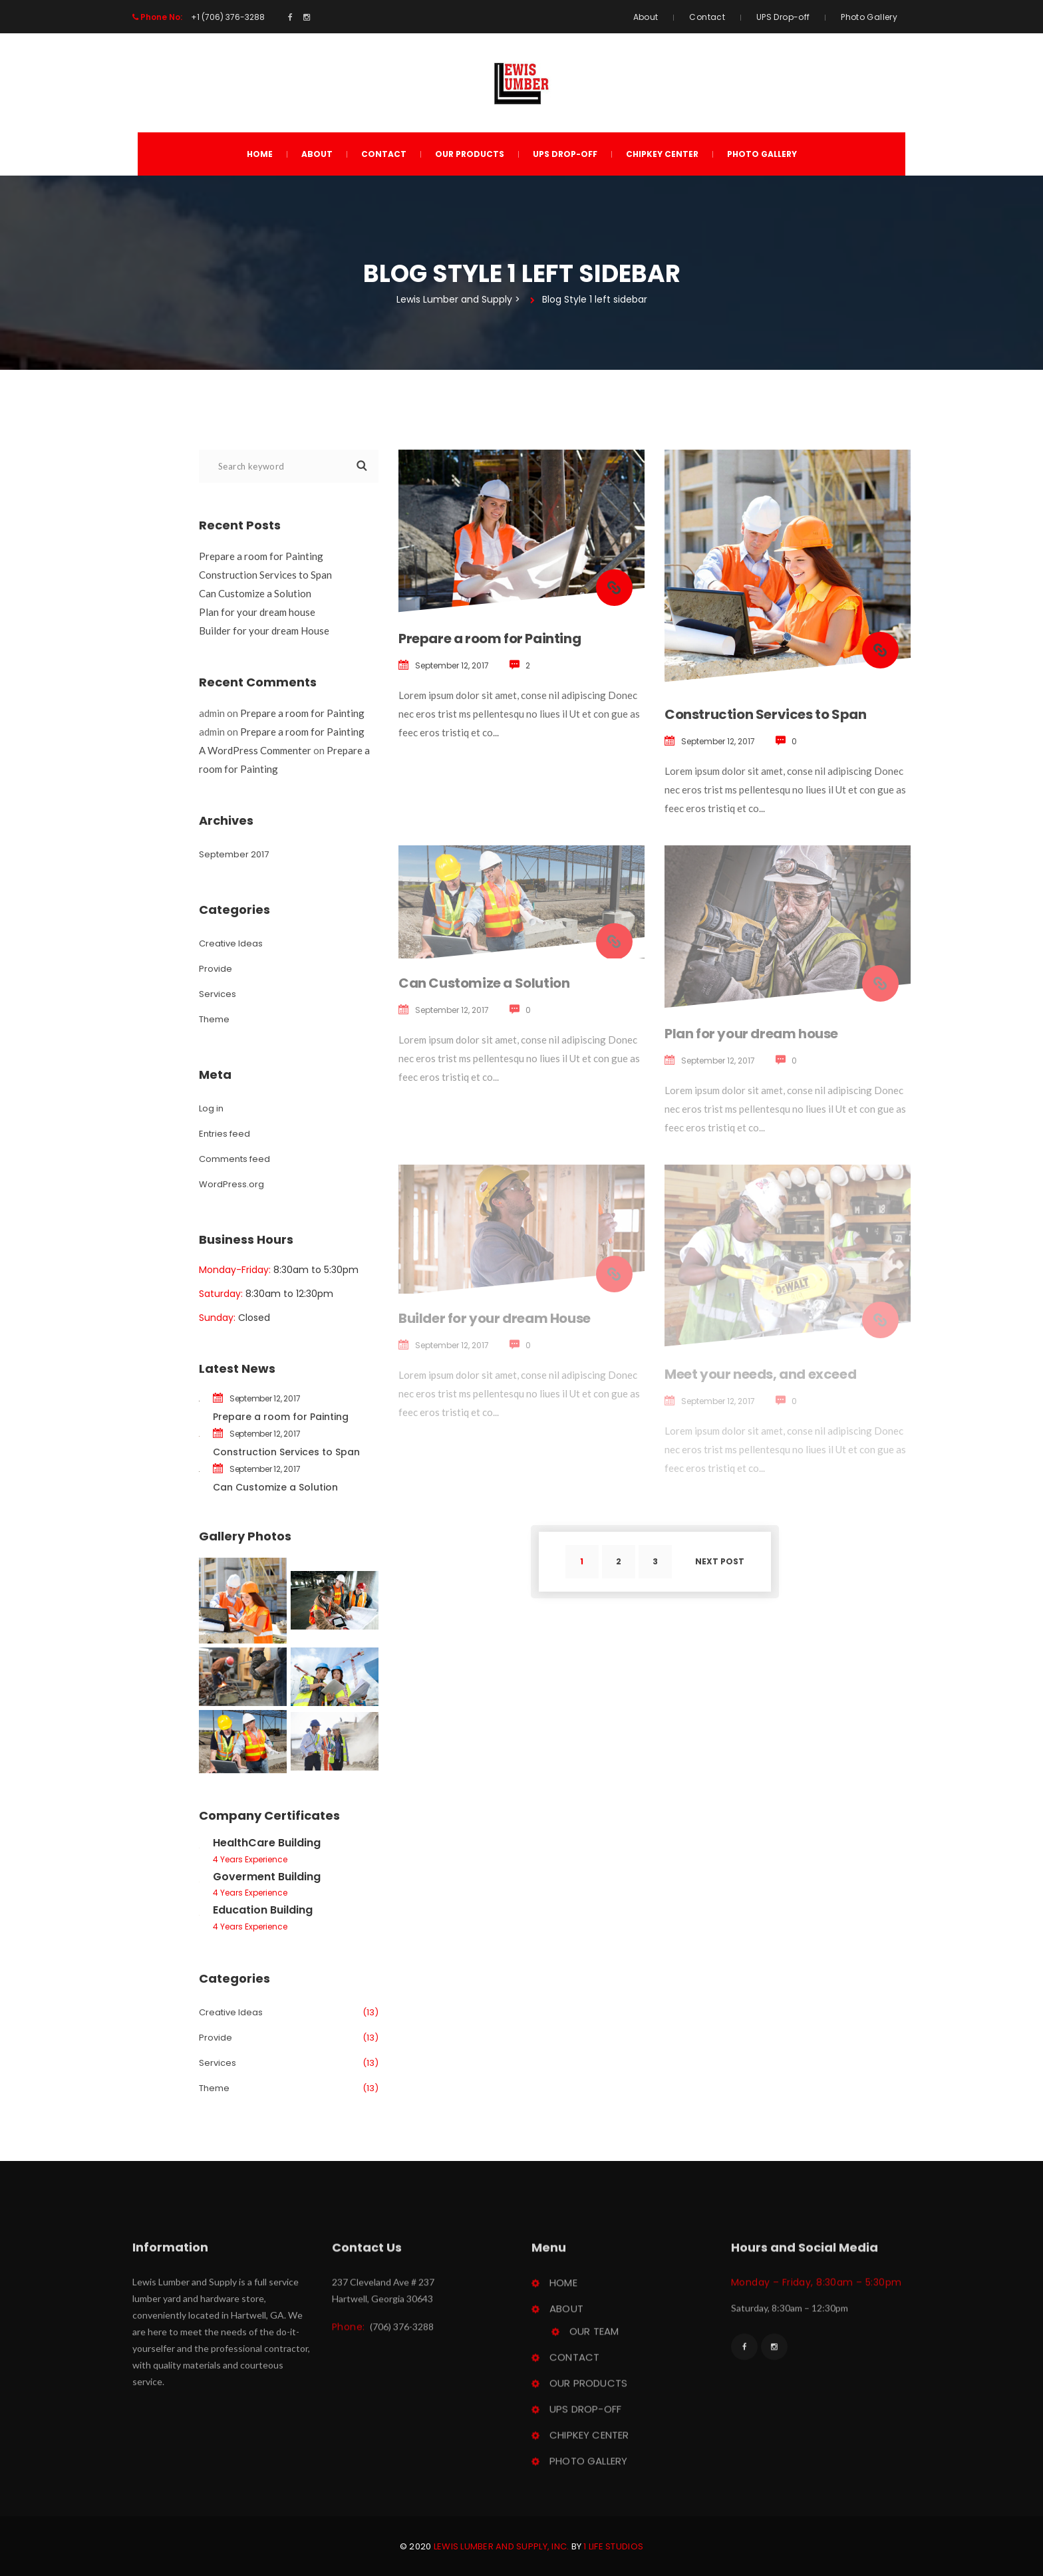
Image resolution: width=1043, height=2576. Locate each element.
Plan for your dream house (751, 1033)
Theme (214, 1019)
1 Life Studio (613, 2546)
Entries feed (224, 1133)
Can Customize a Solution (483, 983)
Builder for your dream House (264, 631)
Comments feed (234, 1159)
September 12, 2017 (452, 665)
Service (217, 994)
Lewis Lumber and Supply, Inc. (501, 2546)
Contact (707, 17)
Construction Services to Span (765, 714)
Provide (215, 968)
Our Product (469, 154)
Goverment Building (267, 1876)
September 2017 (234, 854)
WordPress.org (231, 1184)
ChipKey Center (662, 154)
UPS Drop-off (783, 17)
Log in (211, 1108)
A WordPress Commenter (255, 750)
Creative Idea (231, 943)
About (646, 17)
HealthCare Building (267, 1842)
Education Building (263, 1910)
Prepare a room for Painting (489, 638)
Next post (719, 1561)
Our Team (594, 2337)
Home (260, 154)
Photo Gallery (869, 17)
